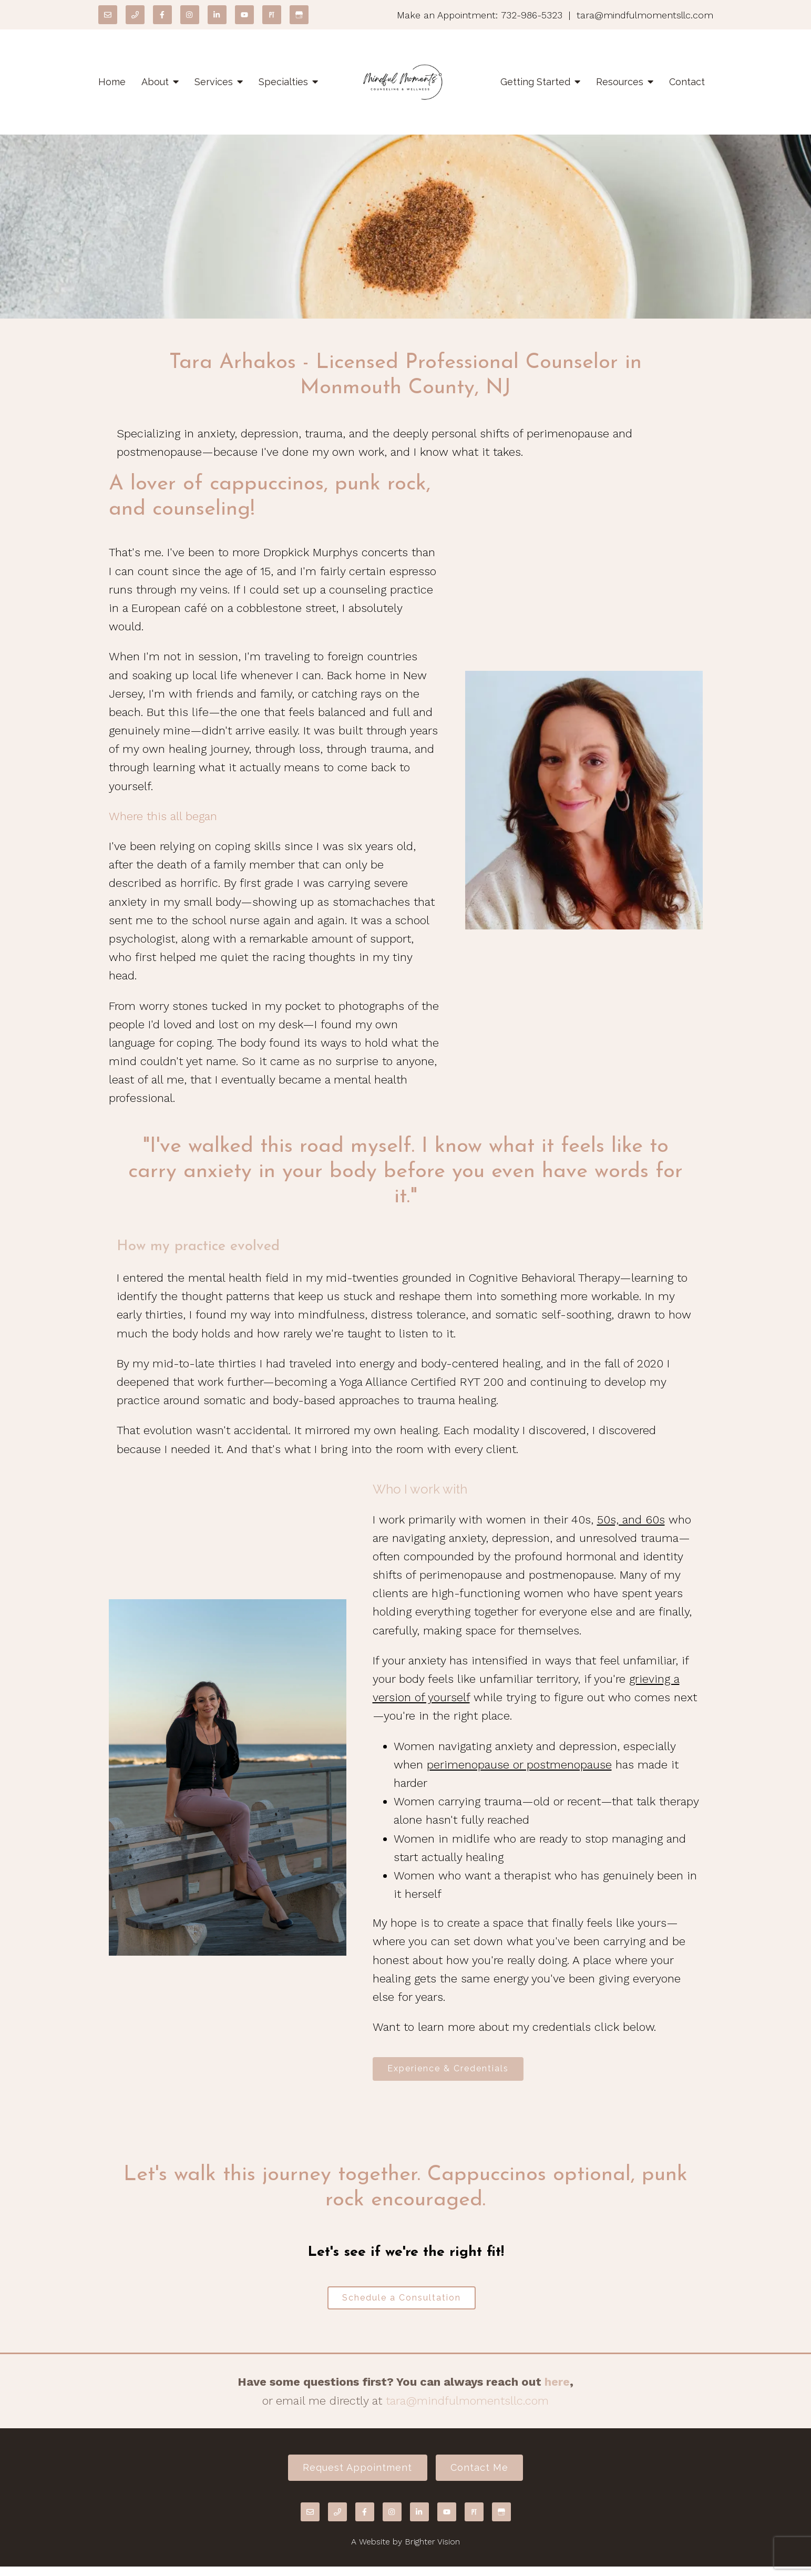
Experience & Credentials (453, 2070)
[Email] (107, 14)
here (557, 2388)
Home (112, 81)
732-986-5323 (531, 15)
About (155, 81)
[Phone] (135, 14)
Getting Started (535, 81)
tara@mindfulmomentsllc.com (467, 2406)
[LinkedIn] (217, 14)
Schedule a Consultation (401, 2302)
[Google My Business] (299, 14)
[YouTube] (244, 14)
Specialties (283, 81)
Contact (687, 81)
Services (213, 81)
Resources (619, 81)
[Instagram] (189, 14)
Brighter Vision (432, 2550)
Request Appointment (353, 2474)
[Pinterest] (271, 14)
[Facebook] (162, 14)
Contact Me (484, 2474)
